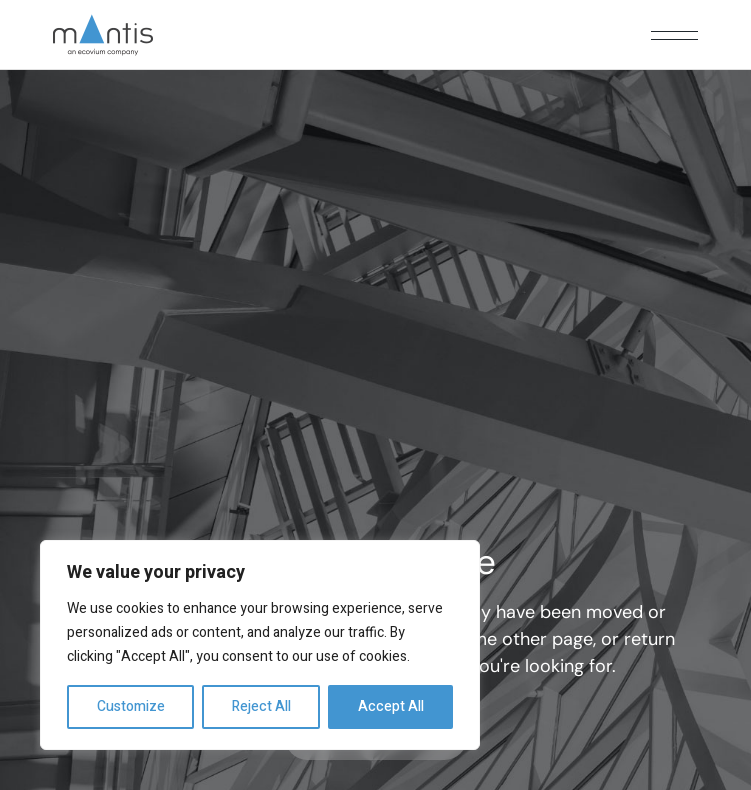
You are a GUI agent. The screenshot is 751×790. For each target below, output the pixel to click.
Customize (131, 706)
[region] (260, 645)
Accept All (391, 706)
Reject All (261, 706)
